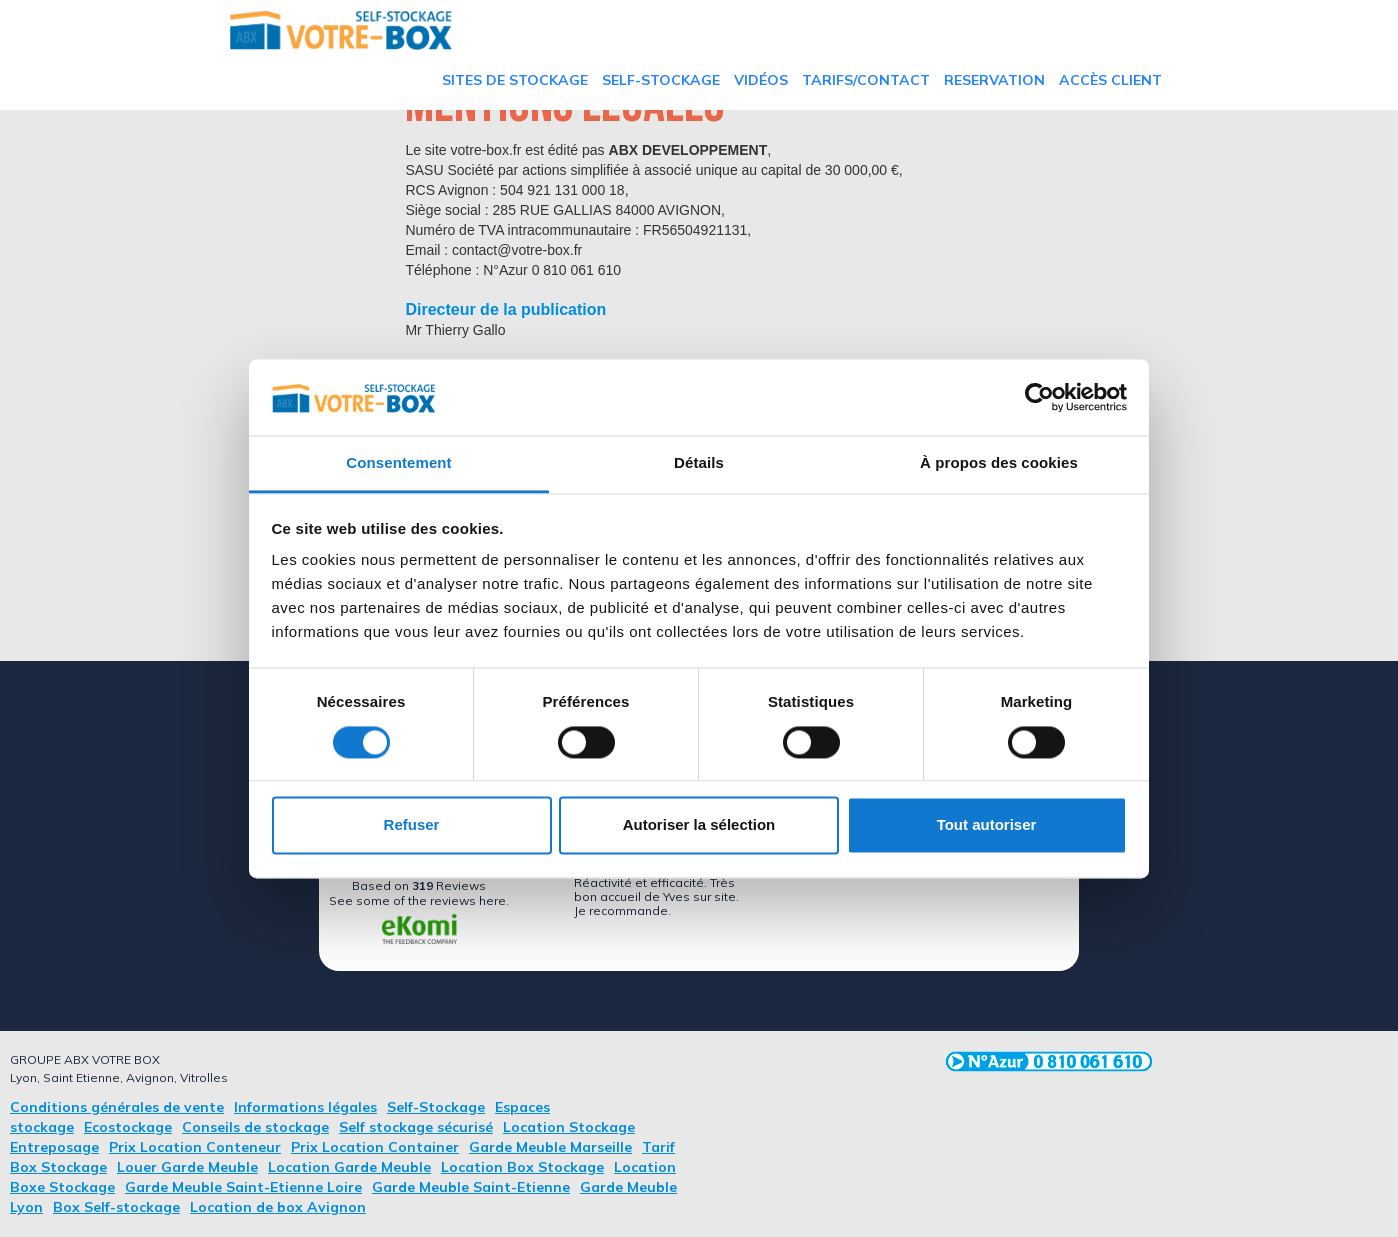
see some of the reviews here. (419, 900)
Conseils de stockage (255, 1127)
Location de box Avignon (278, 1207)
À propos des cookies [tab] (999, 463)
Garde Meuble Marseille (550, 1147)
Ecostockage (128, 1127)
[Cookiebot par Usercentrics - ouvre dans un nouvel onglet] (1039, 397)
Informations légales (305, 1107)
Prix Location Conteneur (195, 1147)
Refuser (412, 825)
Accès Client (1110, 80)
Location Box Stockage (522, 1167)
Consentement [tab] (398, 463)
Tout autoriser (987, 825)
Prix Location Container (375, 1147)
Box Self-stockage (116, 1207)
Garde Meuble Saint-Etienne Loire (243, 1187)
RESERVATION (994, 80)
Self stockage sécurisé (416, 1127)
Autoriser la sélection (699, 825)
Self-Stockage (661, 80)
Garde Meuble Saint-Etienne (471, 1187)
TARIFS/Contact (866, 80)
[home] (341, 30)
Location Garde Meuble (349, 1167)
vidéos (761, 80)
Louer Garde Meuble (187, 1167)
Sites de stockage (515, 80)
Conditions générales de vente (117, 1107)
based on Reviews (419, 885)
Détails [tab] (699, 463)
